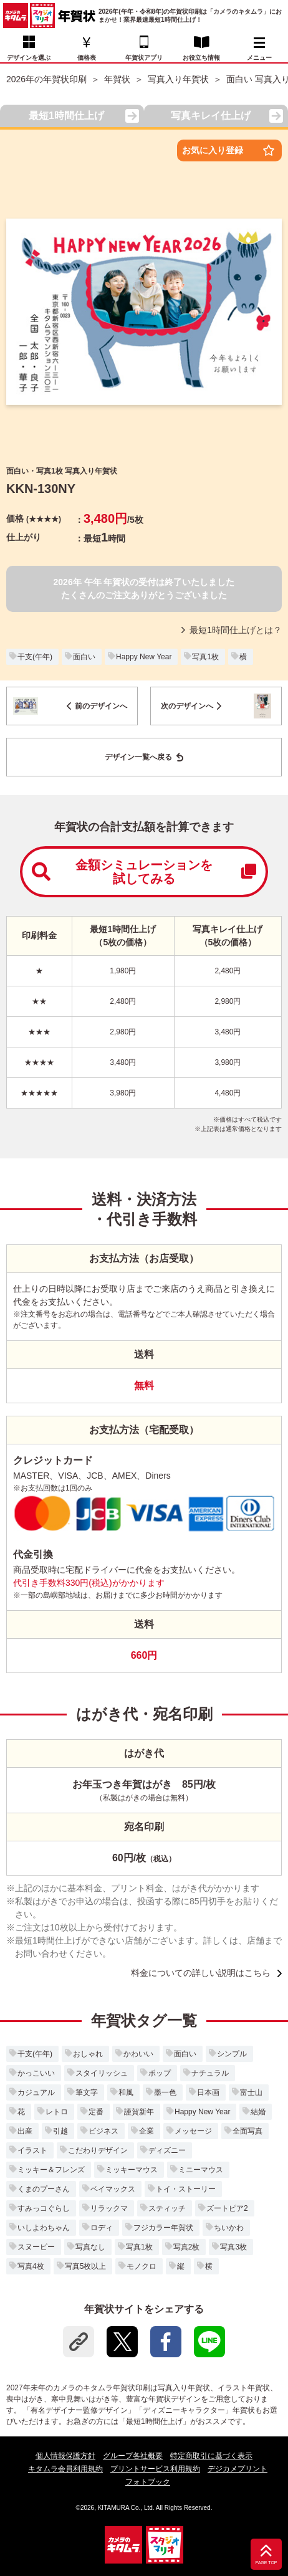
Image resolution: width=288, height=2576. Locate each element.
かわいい (138, 2053)
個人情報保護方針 (65, 2455)
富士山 (251, 2092)
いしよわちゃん (43, 2227)
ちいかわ (229, 2227)
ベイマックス (112, 2189)
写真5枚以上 (86, 2266)
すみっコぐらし (43, 2208)
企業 (146, 2131)
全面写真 (247, 2131)
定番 (96, 2111)
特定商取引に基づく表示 (211, 2455)
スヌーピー (36, 2247)
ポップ (159, 2073)
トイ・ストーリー (186, 2189)
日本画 (208, 2092)
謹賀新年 (139, 2111)
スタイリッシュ (101, 2073)
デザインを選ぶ (28, 57)
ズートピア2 (227, 2208)
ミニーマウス (200, 2169)
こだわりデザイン (98, 2150)
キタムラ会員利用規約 (65, 2468)
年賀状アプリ (144, 57)
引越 (60, 2131)
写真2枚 (186, 2247)
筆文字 (86, 2092)
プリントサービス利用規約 (155, 2468)
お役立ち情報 (201, 57)
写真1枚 (205, 656)
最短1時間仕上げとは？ (231, 630)
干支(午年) (34, 656)
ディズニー (167, 2150)
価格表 (86, 57)
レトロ (57, 2111)
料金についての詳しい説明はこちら (201, 1973)
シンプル (232, 2053)
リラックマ (109, 2208)
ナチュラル (210, 2073)
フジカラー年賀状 (163, 2227)
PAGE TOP (266, 2562)
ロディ (101, 2227)
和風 (125, 2092)
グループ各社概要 (133, 2455)
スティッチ (167, 2208)
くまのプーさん (43, 2189)
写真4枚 (30, 2266)
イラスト (32, 2150)
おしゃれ (88, 2053)
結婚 (258, 2111)
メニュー (259, 49)
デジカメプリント (237, 2468)
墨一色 (165, 2092)
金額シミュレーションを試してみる (144, 871)
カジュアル (36, 2092)
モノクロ (141, 2266)
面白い (84, 656)
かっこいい (36, 2073)
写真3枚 (233, 2247)
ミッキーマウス (131, 2169)
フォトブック (147, 2482)
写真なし (90, 2247)
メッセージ (193, 2131)
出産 (24, 2131)
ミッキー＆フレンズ (51, 2169)
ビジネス (103, 2131)
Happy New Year (143, 656)
